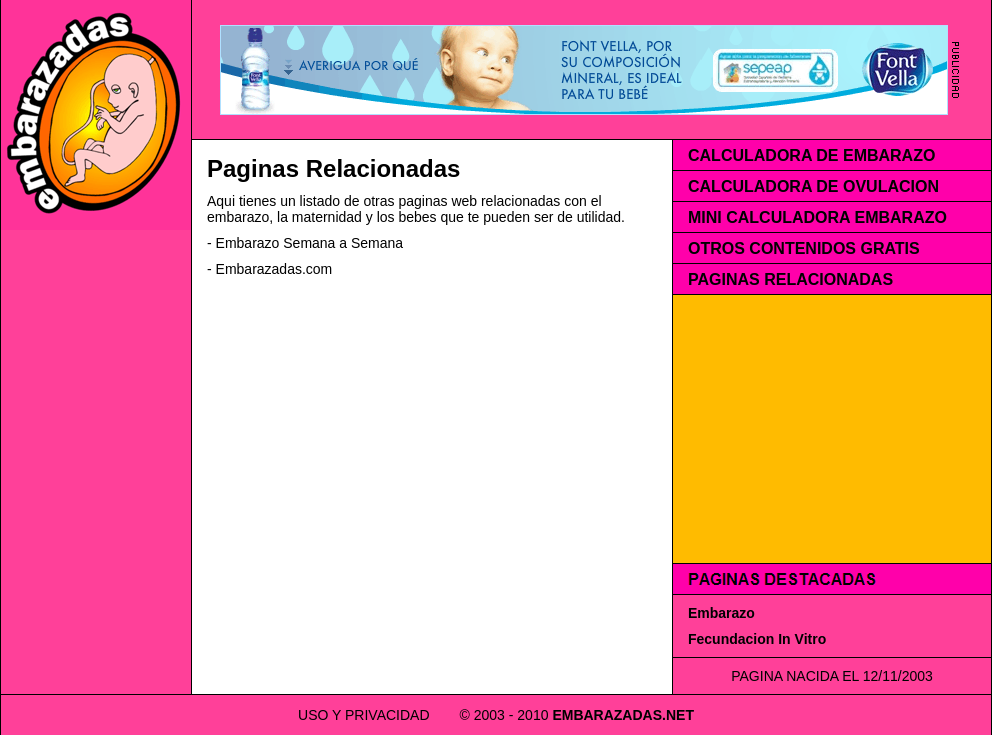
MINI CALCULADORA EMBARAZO (817, 217)
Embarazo (721, 613)
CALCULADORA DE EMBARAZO (811, 155)
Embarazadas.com (274, 269)
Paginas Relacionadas (333, 168)
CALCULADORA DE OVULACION (813, 186)
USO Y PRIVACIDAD (363, 715)
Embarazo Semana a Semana (310, 243)
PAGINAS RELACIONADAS (790, 279)
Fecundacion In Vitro (757, 639)
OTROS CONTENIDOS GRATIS (804, 248)
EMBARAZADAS (607, 715)
